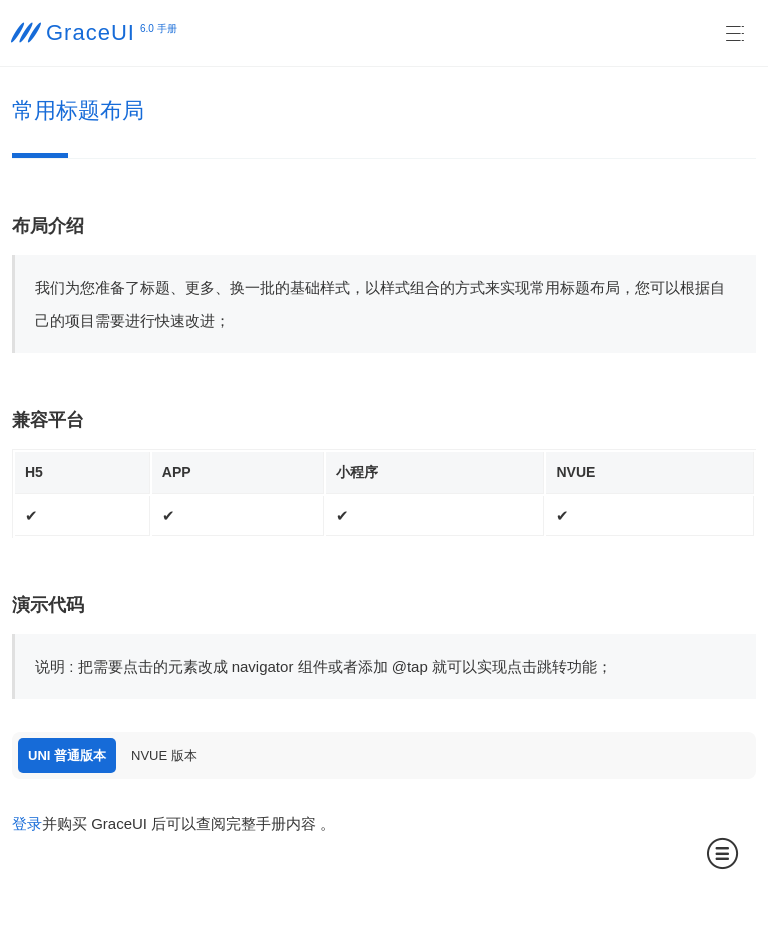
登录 (27, 823)
